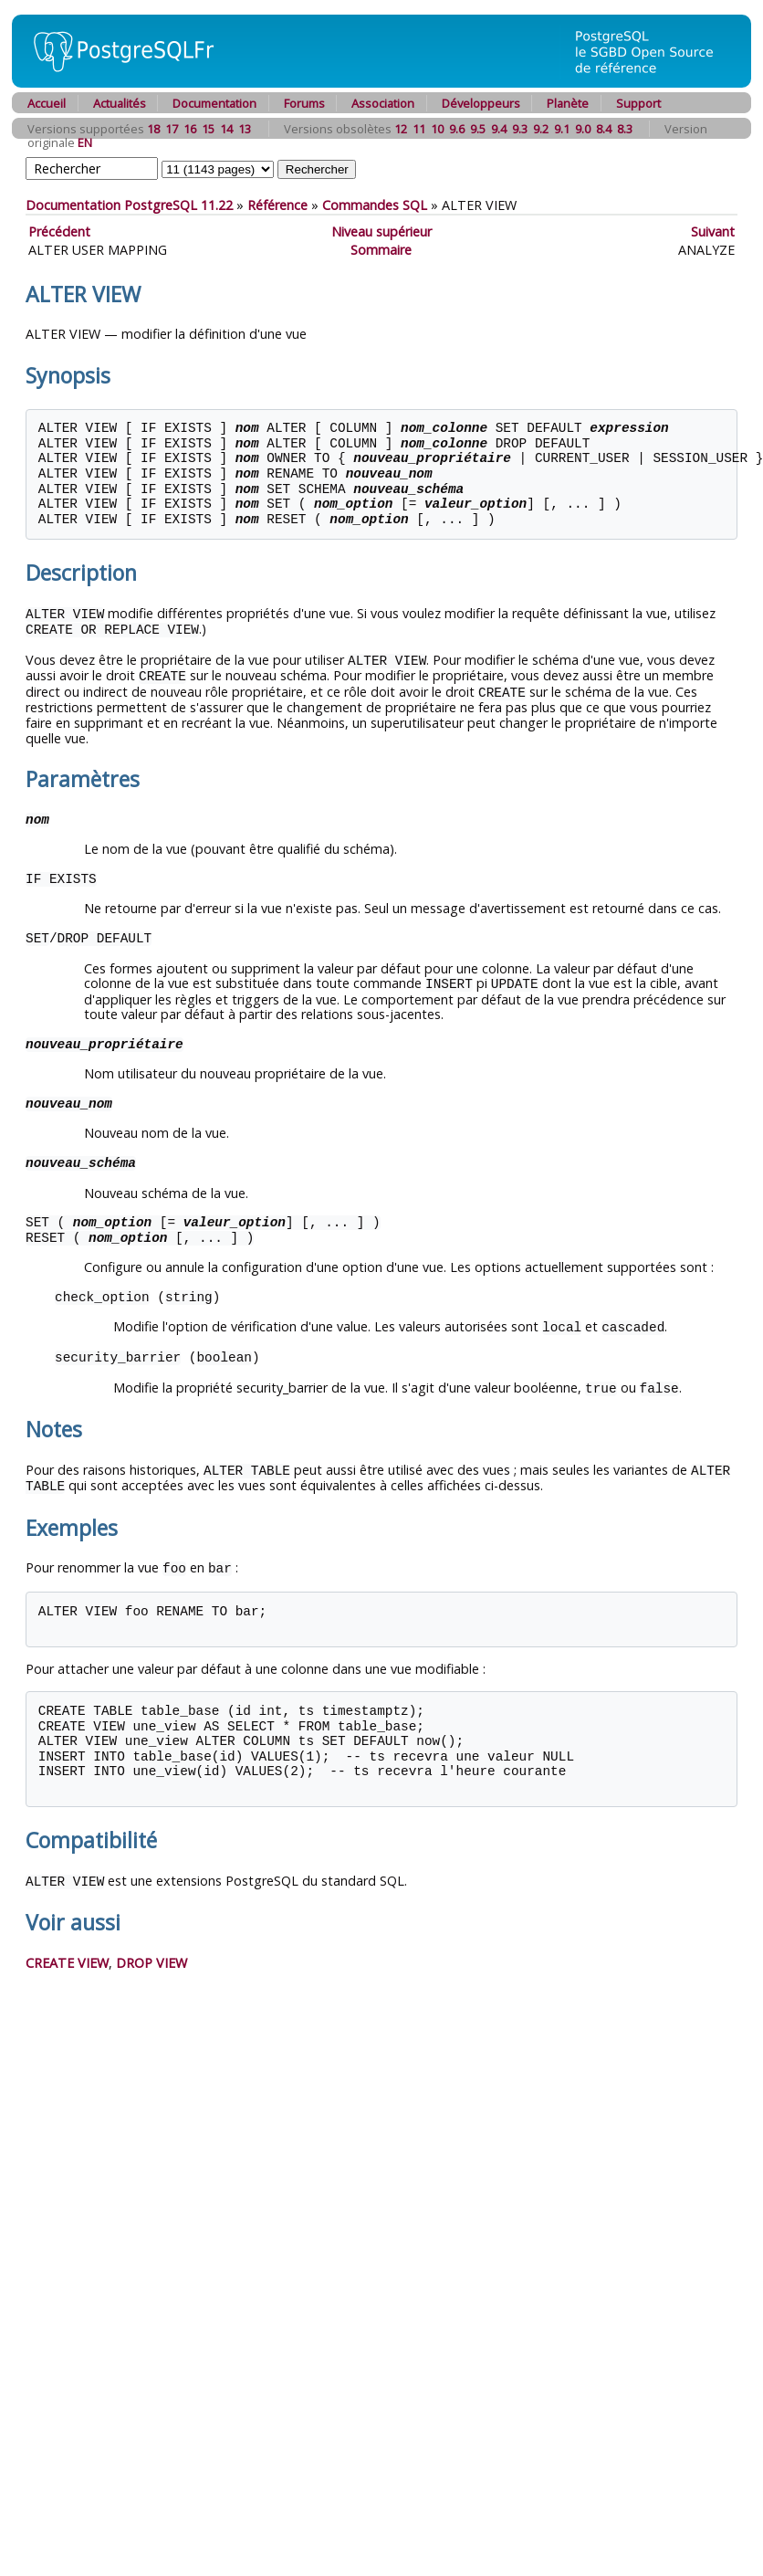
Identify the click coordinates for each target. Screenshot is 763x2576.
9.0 (583, 129)
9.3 (520, 129)
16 (189, 129)
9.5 (478, 129)
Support (638, 103)
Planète (568, 103)
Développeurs (481, 103)
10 (437, 129)
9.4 (499, 129)
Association (382, 103)
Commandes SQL (374, 205)
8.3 (624, 129)
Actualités (119, 103)
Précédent (59, 231)
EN (85, 142)
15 (208, 129)
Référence (277, 205)
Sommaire (381, 249)
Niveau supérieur (381, 231)
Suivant (713, 231)
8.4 (603, 129)
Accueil (46, 103)
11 (419, 129)
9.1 (562, 129)
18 (153, 129)
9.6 (457, 129)
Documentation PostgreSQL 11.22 (129, 205)
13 (244, 129)
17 (171, 129)
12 (400, 129)
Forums (304, 103)
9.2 (541, 129)
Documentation (214, 103)
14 (226, 129)
